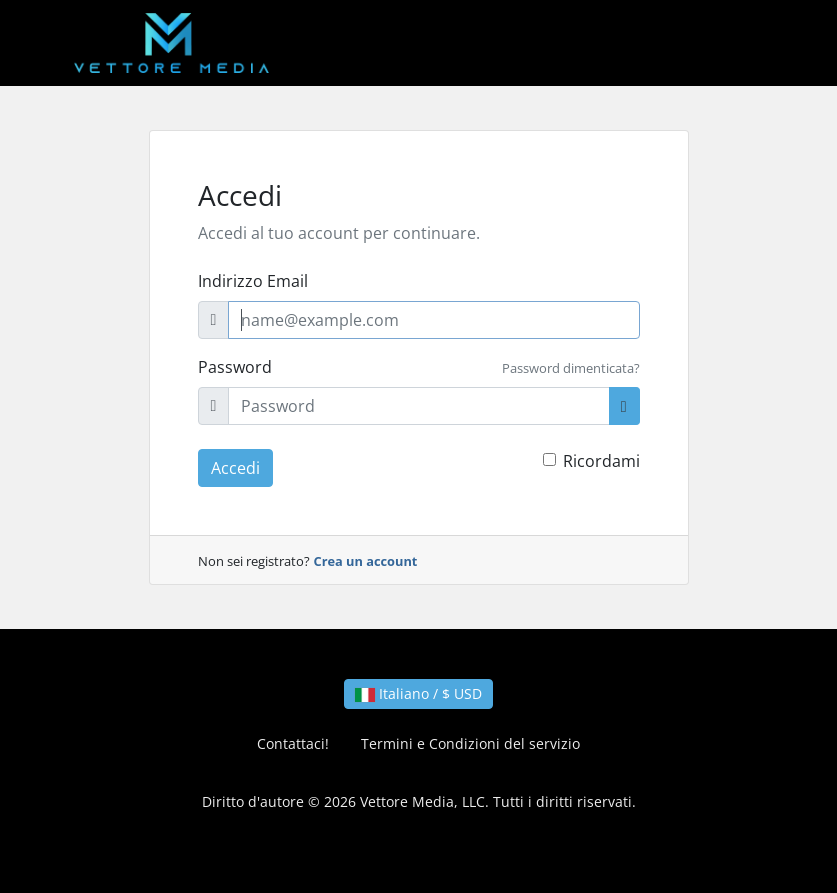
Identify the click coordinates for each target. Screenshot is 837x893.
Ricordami (601, 461)
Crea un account (366, 561)
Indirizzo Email (253, 281)
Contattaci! (293, 743)
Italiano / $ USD (418, 693)
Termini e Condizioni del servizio (470, 743)
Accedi (235, 468)
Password (235, 367)
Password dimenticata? (571, 368)
